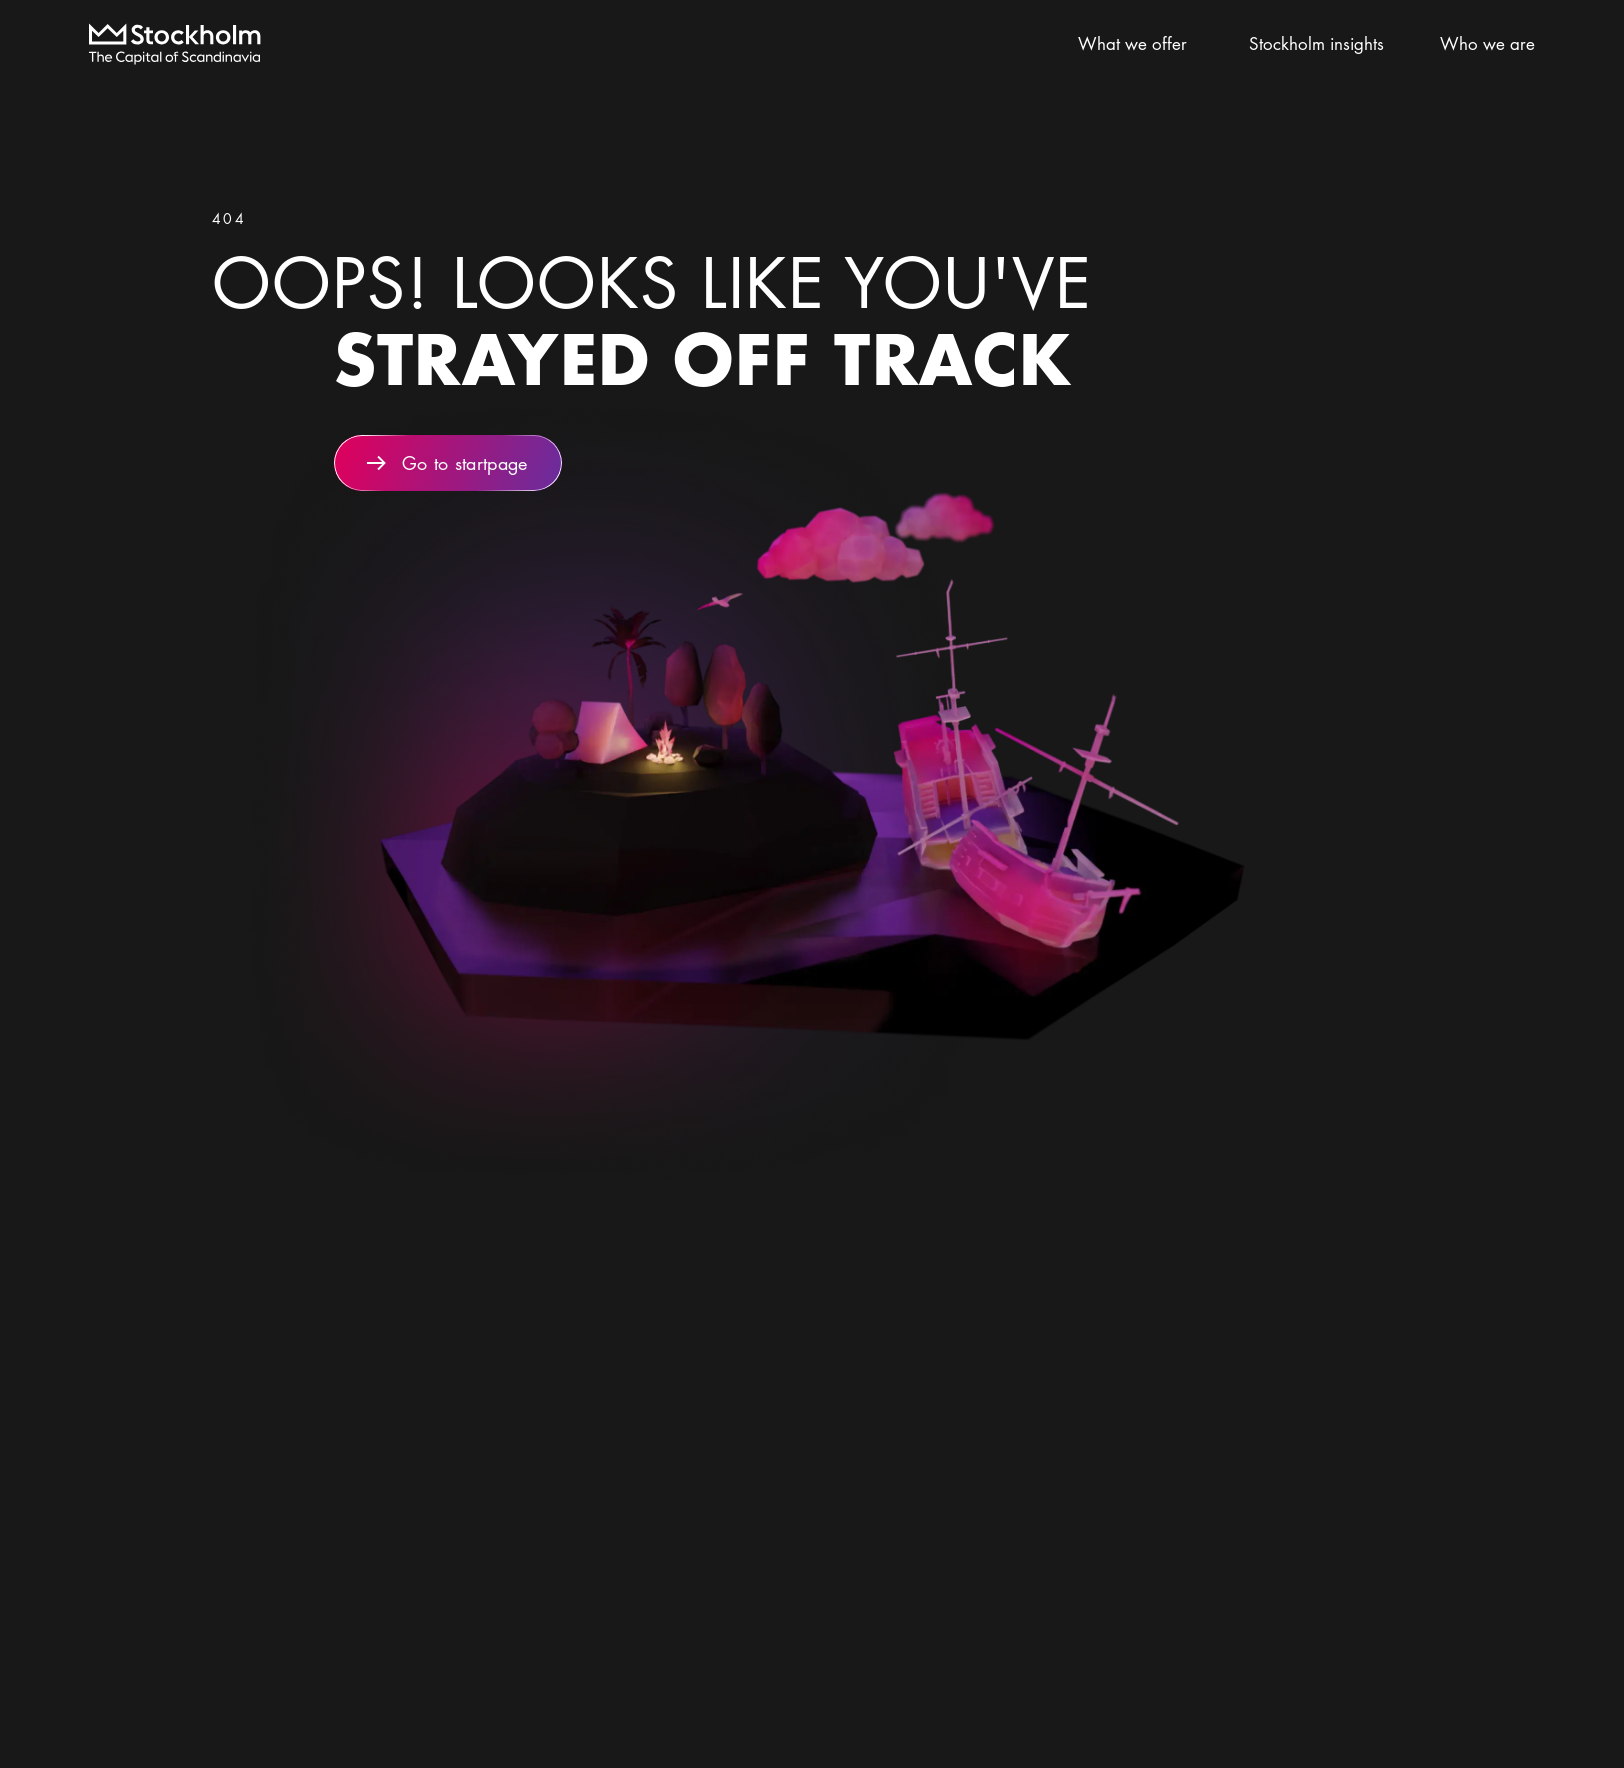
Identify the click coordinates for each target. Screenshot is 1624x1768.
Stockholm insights (1325, 43)
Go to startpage (448, 463)
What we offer (1141, 43)
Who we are (1487, 43)
